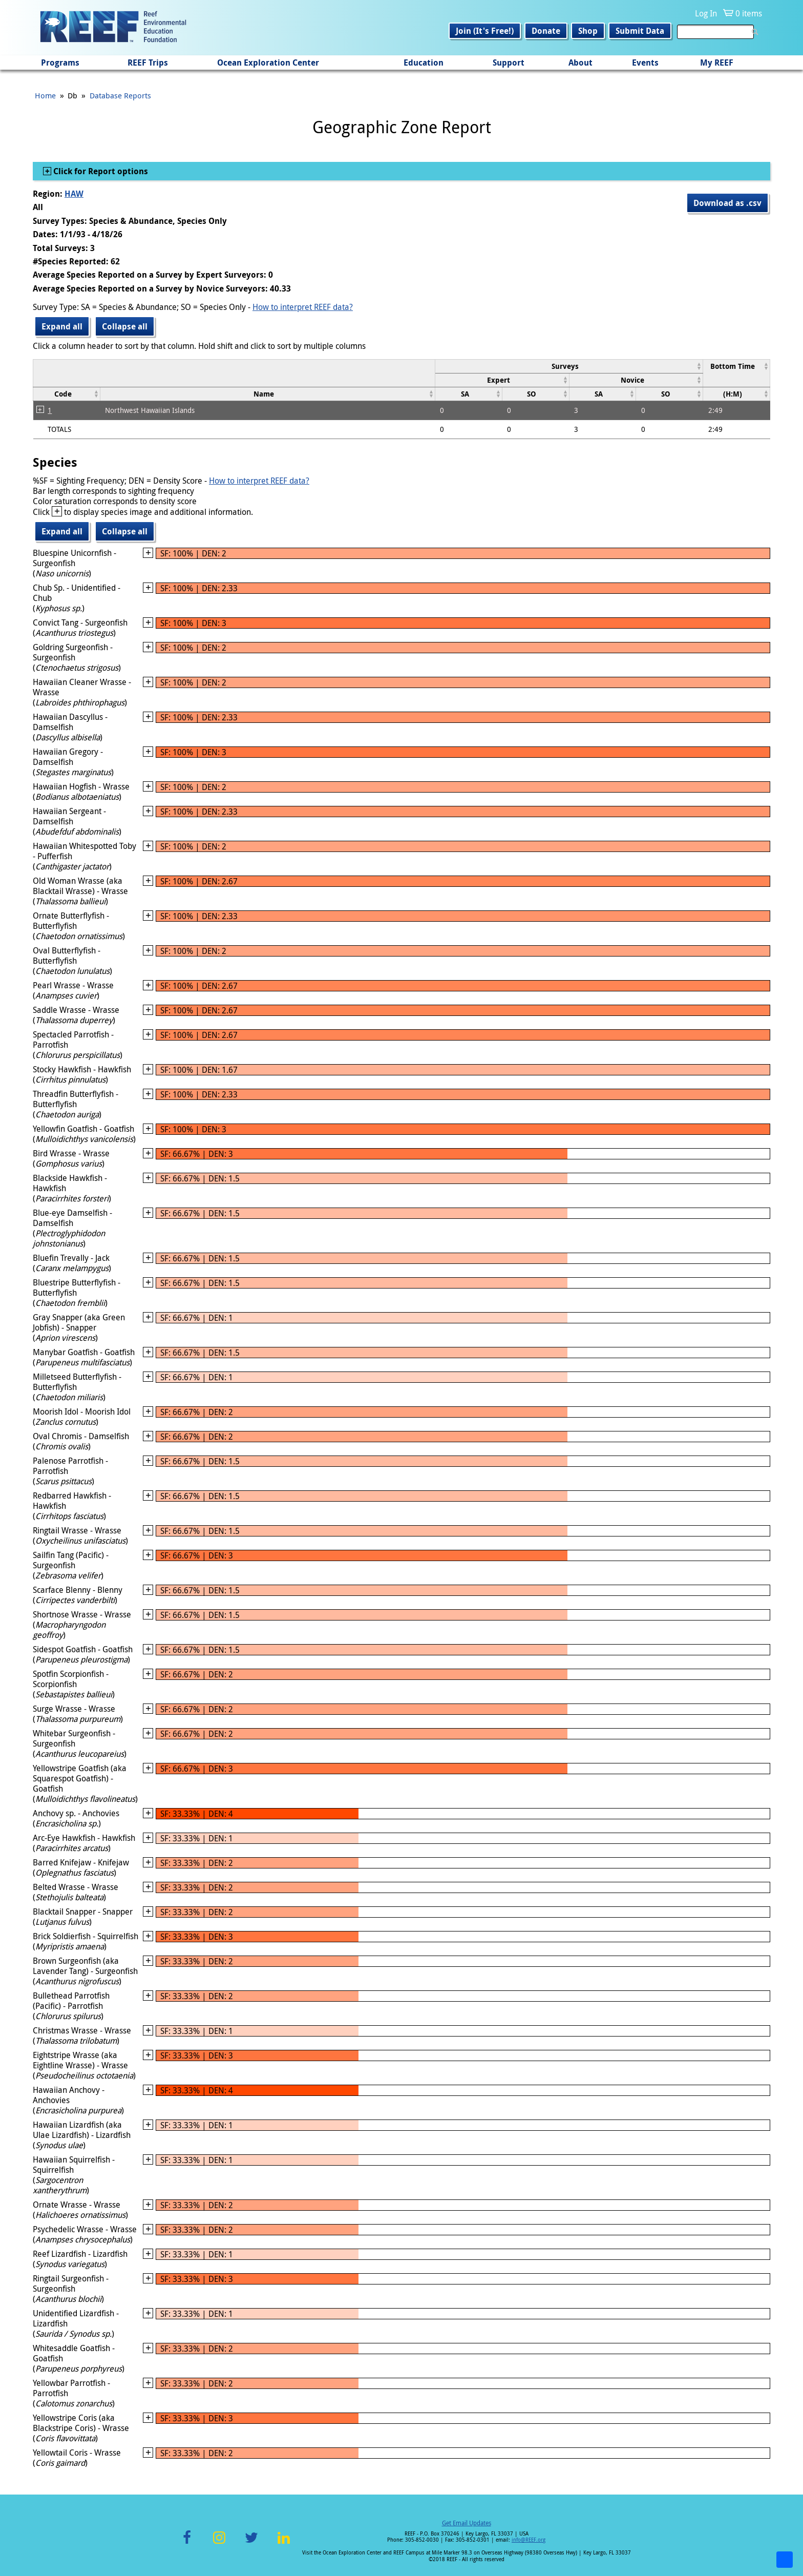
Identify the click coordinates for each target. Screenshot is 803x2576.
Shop (588, 30)
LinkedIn (283, 2543)
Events (645, 62)
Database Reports (120, 95)
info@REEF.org (528, 2540)
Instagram (219, 2543)
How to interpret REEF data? (302, 307)
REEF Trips (148, 62)
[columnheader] (569, 366)
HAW (74, 193)
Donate (546, 30)
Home (45, 95)
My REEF (716, 62)
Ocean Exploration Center (268, 62)
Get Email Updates (466, 2523)
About (580, 62)
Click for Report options (99, 171)
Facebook (187, 2543)
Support (508, 62)
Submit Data (640, 30)
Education (423, 62)
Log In (706, 13)
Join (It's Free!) (485, 30)
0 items (748, 13)
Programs (60, 62)
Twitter (251, 2543)
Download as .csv (727, 203)
